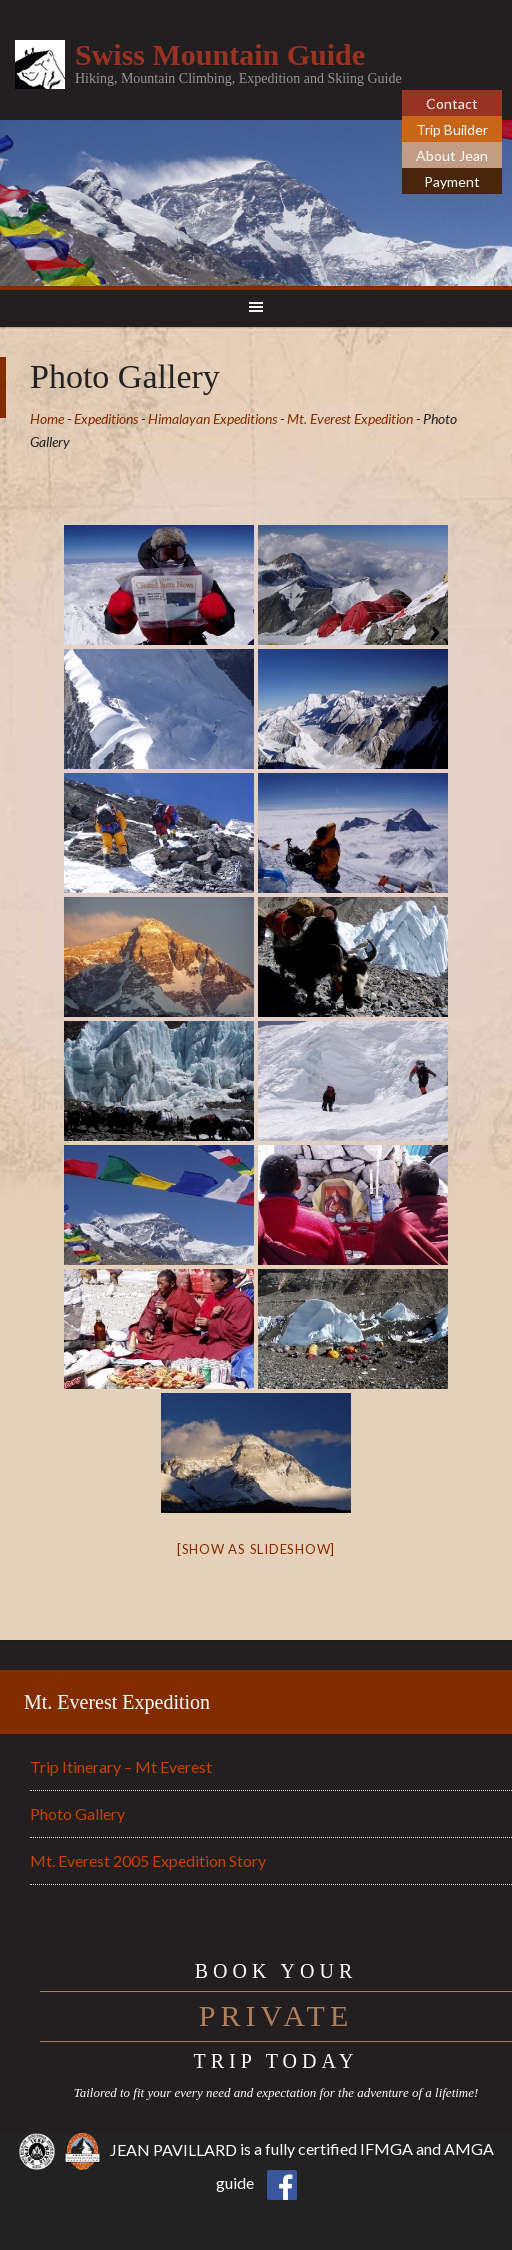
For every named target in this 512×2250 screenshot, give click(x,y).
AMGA (469, 2149)
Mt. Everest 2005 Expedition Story (148, 1860)
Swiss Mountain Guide (220, 54)
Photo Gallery (77, 1813)
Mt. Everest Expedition (117, 1702)
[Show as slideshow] (256, 1549)
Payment (452, 181)
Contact (452, 103)
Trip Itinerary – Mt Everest (121, 1766)
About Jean (452, 155)
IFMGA (386, 2149)
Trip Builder (452, 129)
